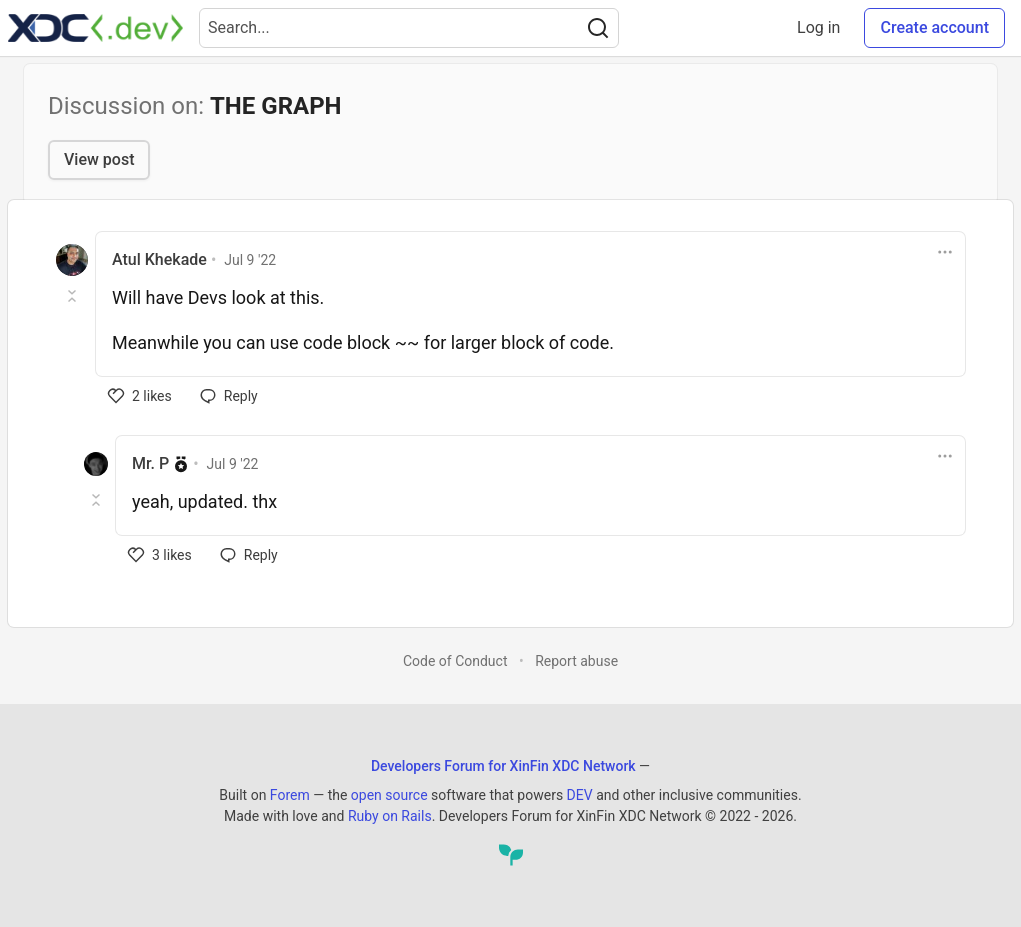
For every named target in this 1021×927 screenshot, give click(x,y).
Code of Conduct (455, 661)
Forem (290, 795)
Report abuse (576, 661)
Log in (818, 27)
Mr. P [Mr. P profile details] (150, 463)
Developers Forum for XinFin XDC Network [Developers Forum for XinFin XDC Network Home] (503, 766)
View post (99, 159)
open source (389, 795)
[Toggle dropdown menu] (945, 252)
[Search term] (409, 28)
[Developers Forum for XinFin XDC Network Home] (95, 28)
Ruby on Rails (390, 816)
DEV (580, 795)
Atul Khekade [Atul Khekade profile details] (159, 259)
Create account (934, 27)
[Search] (598, 28)
